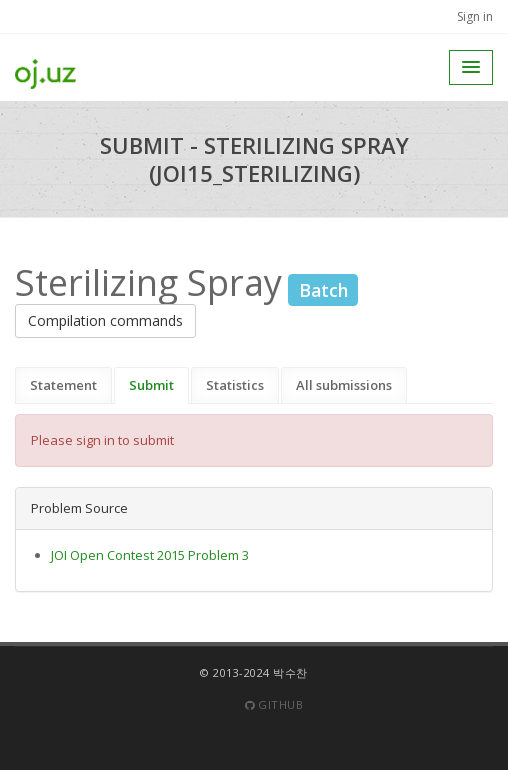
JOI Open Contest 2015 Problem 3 (150, 555)
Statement (63, 385)
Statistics (235, 385)
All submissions (344, 385)
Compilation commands (105, 320)
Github (274, 704)
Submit (151, 385)
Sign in (475, 16)
